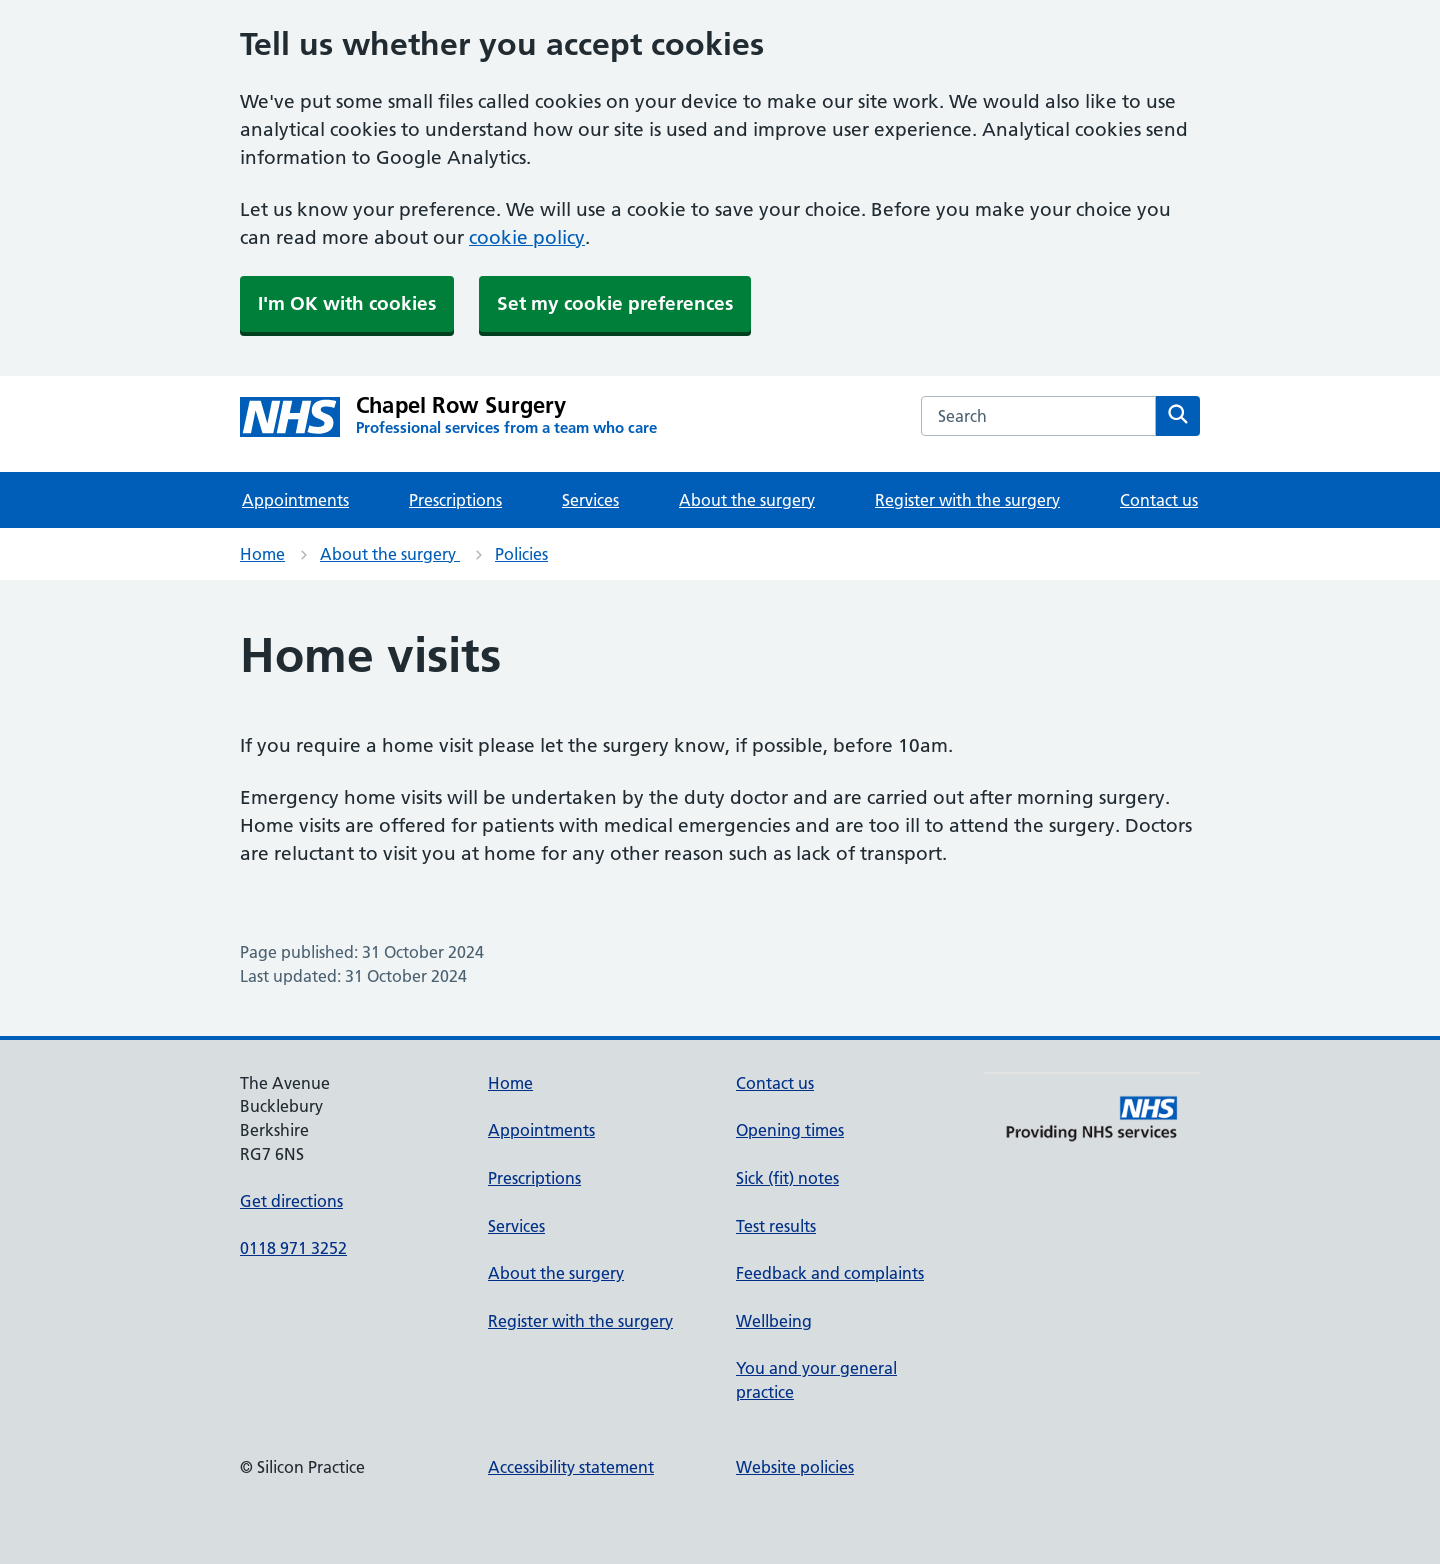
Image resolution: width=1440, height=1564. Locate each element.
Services (590, 500)
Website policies (795, 1467)
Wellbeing (774, 1321)
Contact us (1159, 500)
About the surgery (747, 500)
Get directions (291, 1201)
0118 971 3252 (293, 1248)
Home (262, 554)
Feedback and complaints (830, 1273)
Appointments (295, 500)
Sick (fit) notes (787, 1178)
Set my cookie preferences (615, 303)
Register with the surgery (967, 500)
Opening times (790, 1130)
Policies (521, 554)
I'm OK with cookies (347, 303)
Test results (776, 1226)
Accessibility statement (571, 1467)
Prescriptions (455, 500)
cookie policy (527, 237)
